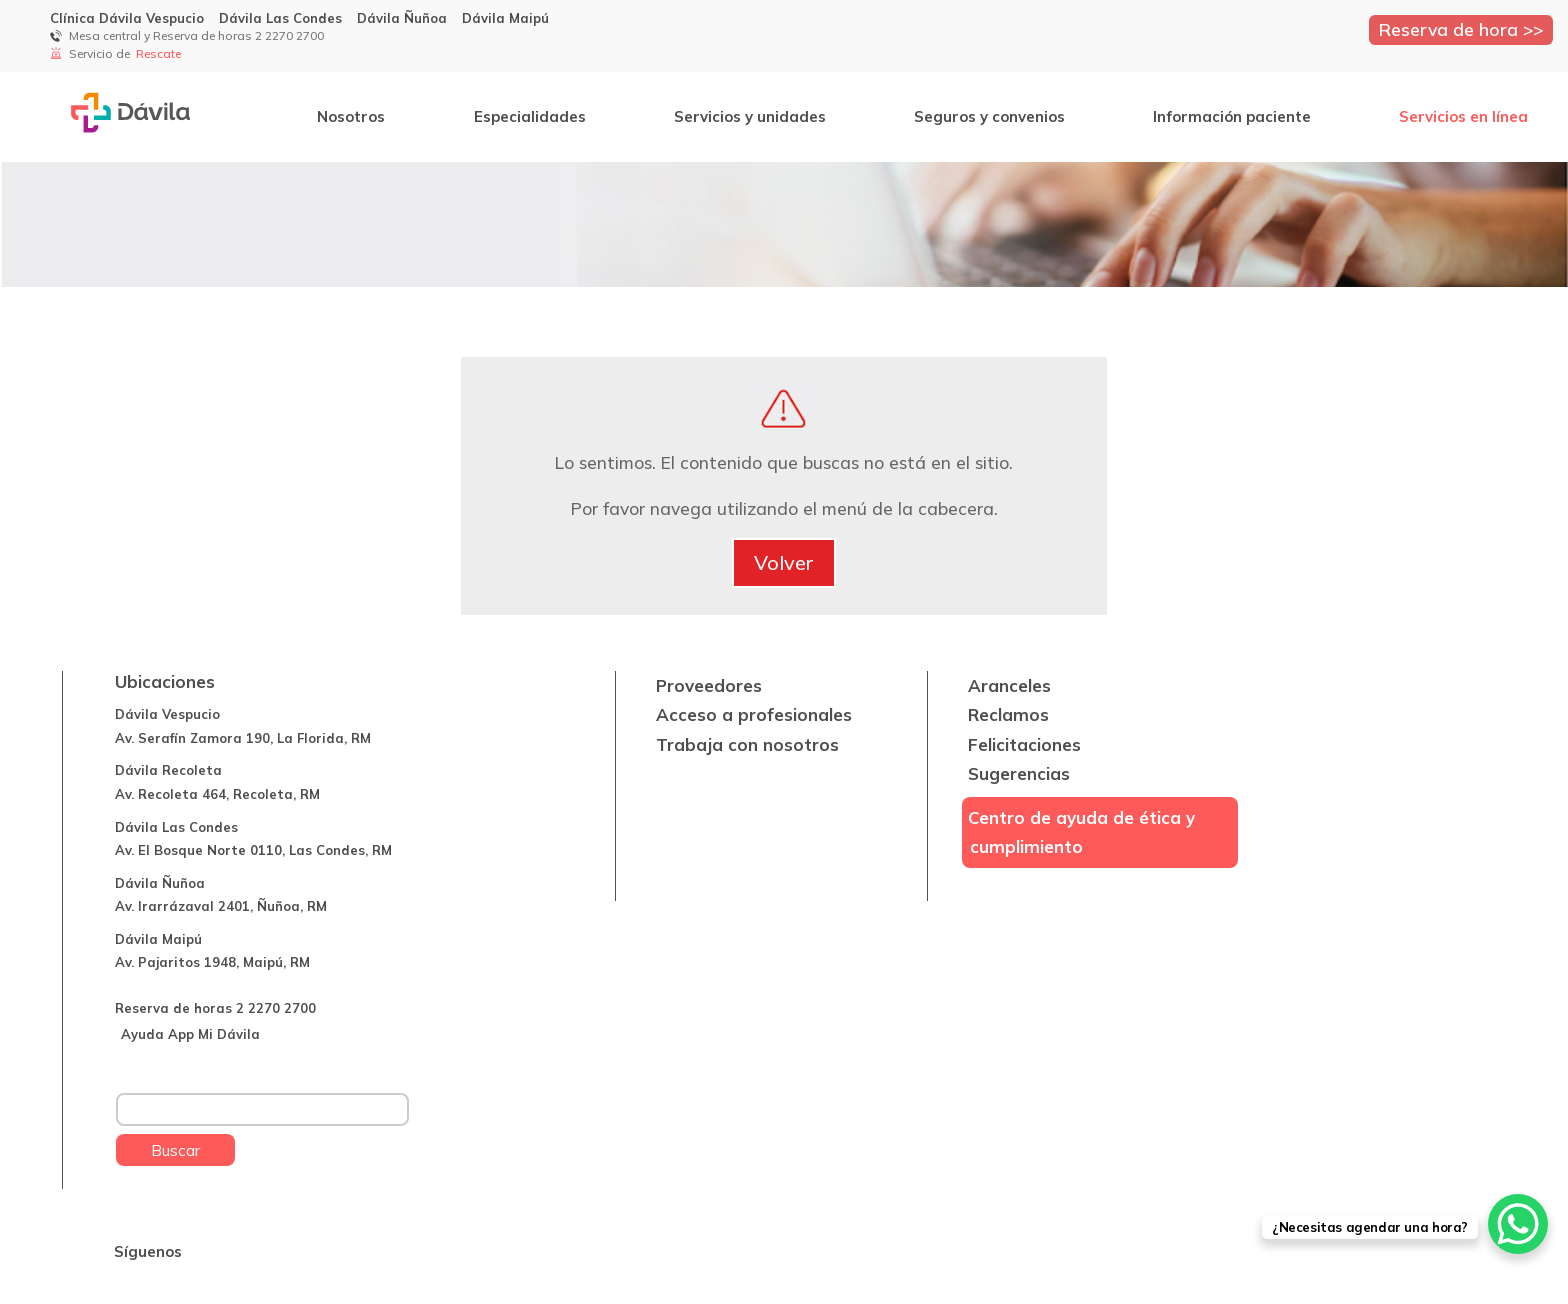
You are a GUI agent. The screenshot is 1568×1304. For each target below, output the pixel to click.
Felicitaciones (1024, 744)
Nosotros (351, 116)
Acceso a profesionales (754, 714)
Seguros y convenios (989, 116)
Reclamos (1008, 714)
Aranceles (1009, 685)
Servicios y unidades (750, 116)
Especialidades (530, 116)
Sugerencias (1019, 773)
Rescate (160, 53)
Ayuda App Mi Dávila (190, 1034)
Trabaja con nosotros (747, 744)
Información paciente (1232, 116)
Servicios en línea (1463, 116)
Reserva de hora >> (1461, 29)
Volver (784, 562)
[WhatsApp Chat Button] (1518, 1224)
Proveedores (709, 685)
